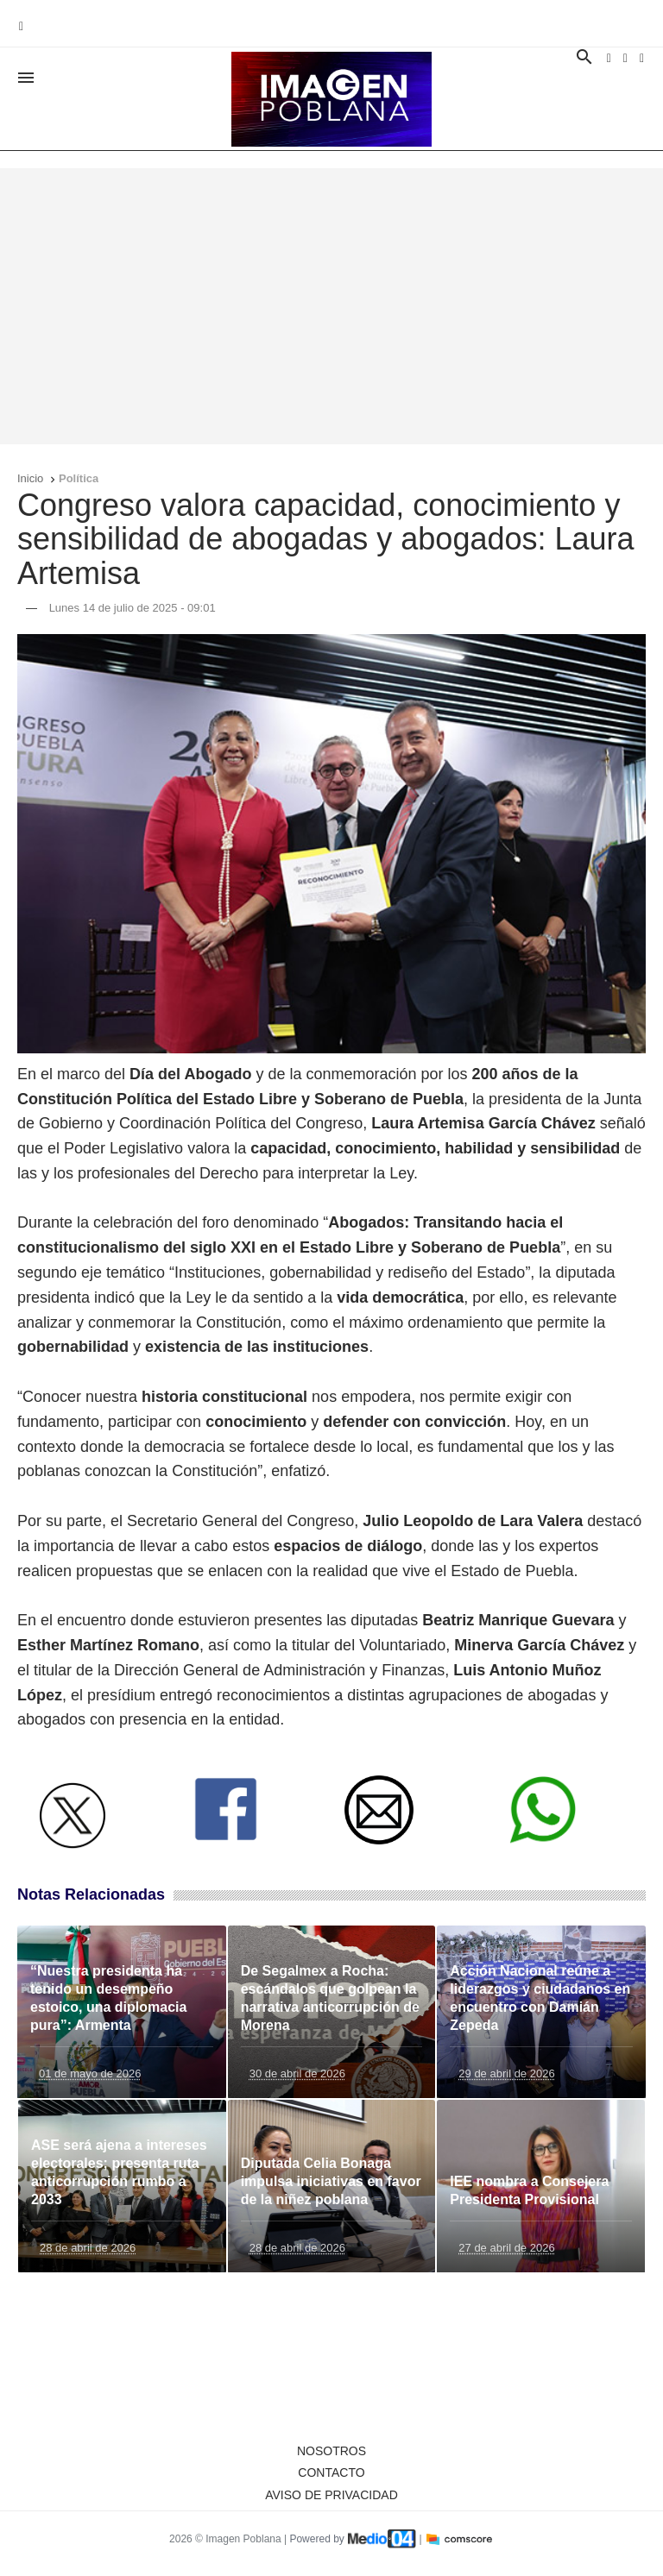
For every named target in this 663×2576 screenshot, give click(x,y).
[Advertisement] (331, 306)
